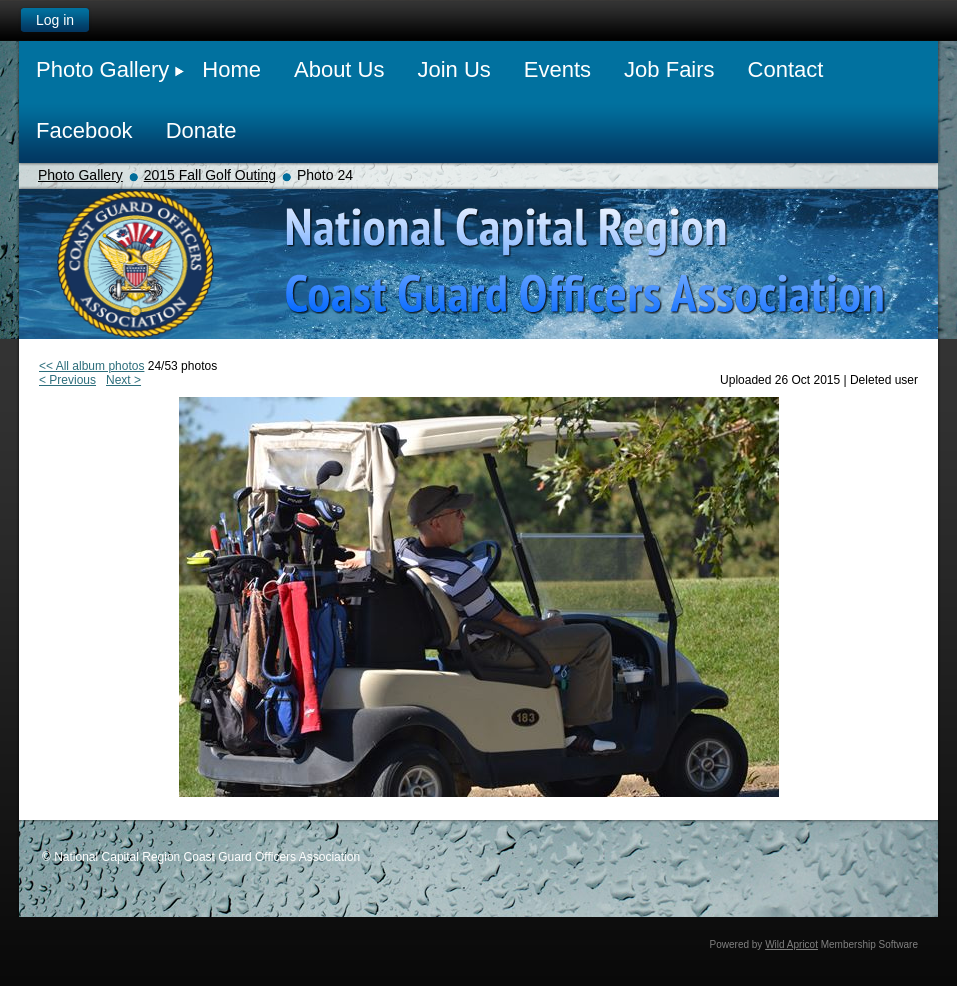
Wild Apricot (791, 944)
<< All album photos (91, 366)
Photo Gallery (80, 175)
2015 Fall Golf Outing (210, 175)
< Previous (67, 380)
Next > (123, 380)
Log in (55, 20)
